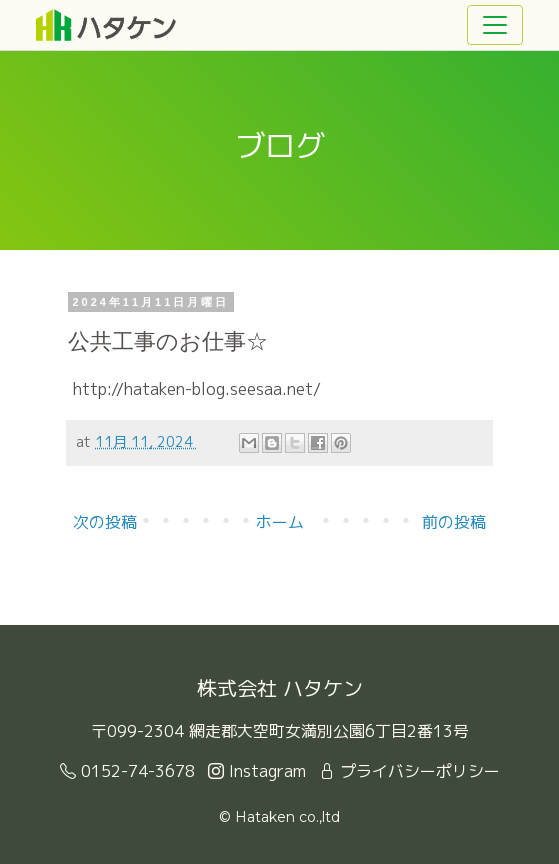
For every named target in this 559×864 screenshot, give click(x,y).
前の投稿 (454, 522)
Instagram (257, 771)
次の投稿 (105, 522)
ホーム (280, 522)
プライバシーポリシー (409, 771)
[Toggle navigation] (495, 25)
